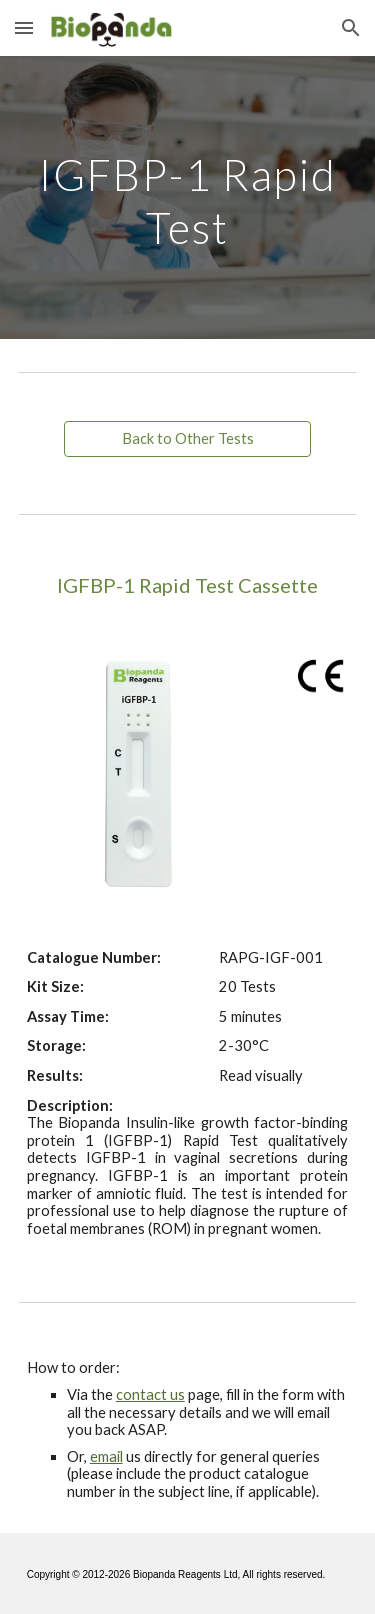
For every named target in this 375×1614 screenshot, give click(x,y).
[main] (188, 197)
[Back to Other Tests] (187, 439)
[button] (24, 27)
